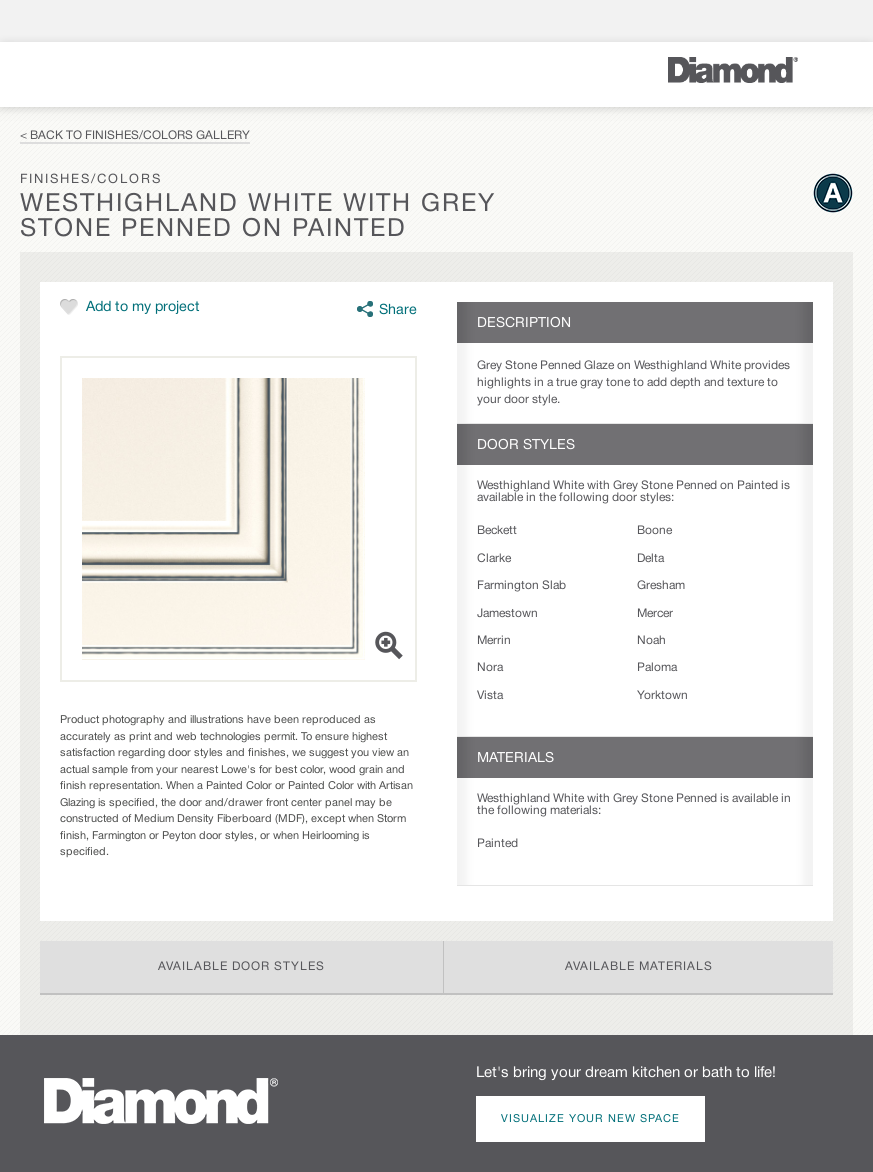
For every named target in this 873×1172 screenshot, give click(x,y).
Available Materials (639, 966)
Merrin (494, 640)
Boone (654, 530)
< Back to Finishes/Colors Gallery (135, 135)
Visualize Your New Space (590, 1119)
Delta (650, 558)
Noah (651, 640)
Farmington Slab (521, 585)
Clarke (494, 558)
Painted (497, 843)
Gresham (661, 585)
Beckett (497, 530)
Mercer (655, 613)
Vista (490, 695)
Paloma (657, 667)
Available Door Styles (241, 966)
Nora (490, 667)
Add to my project (143, 307)
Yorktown (662, 695)
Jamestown (507, 613)
